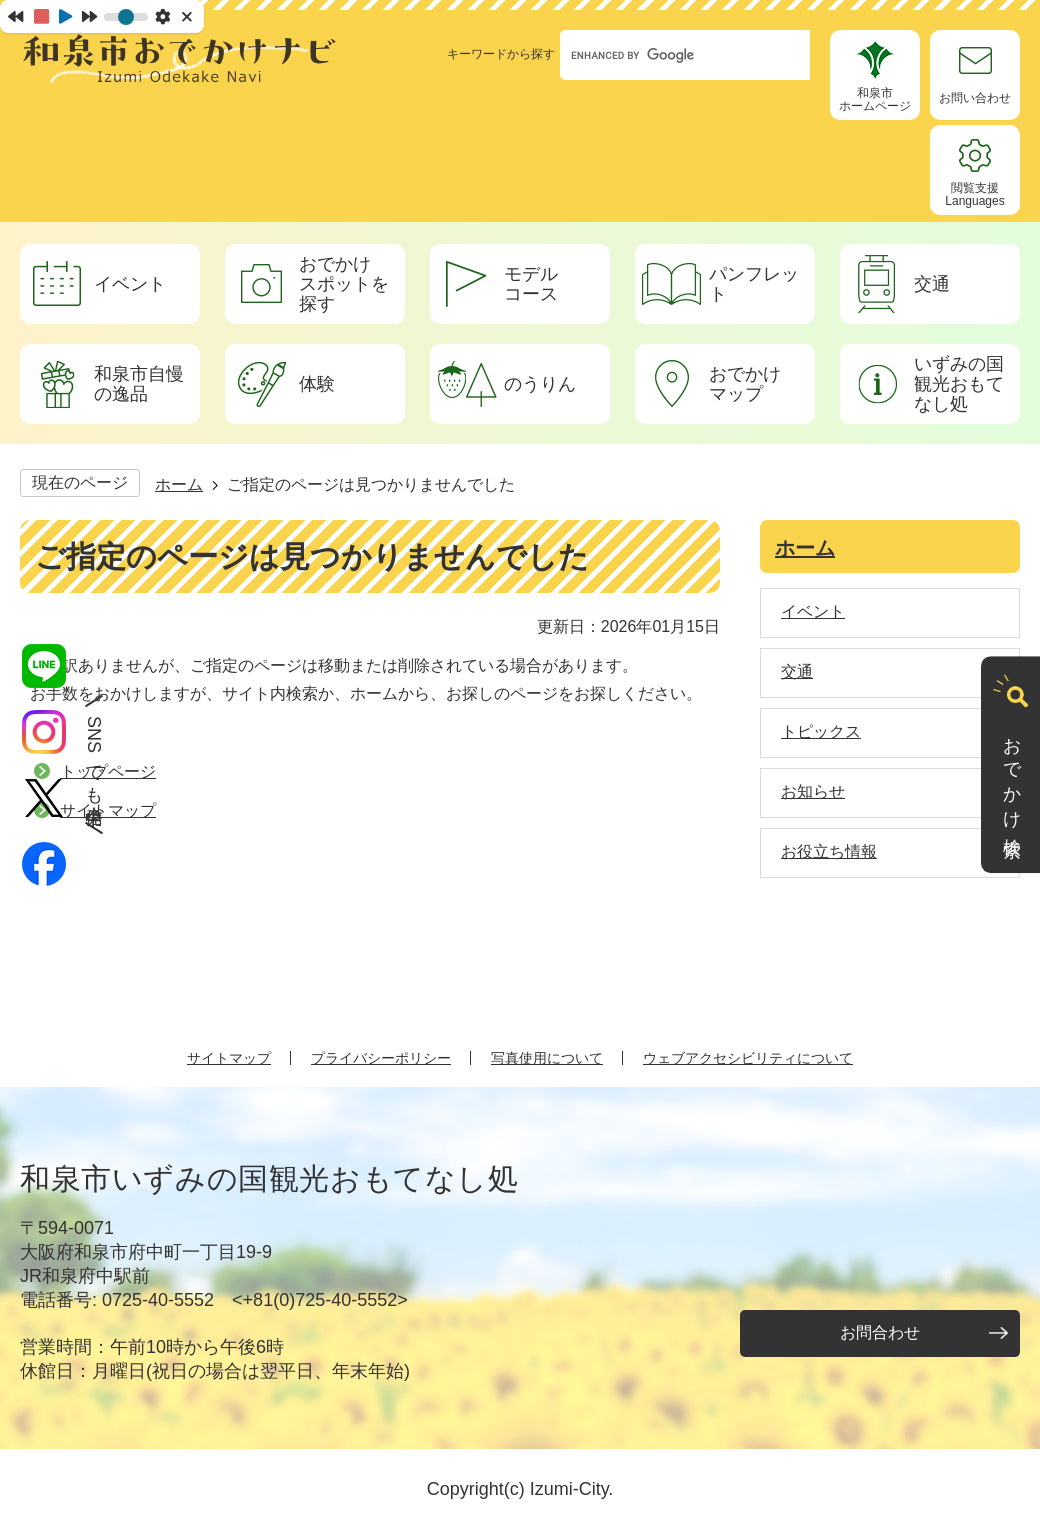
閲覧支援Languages (974, 194)
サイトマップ (229, 1058)
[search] (666, 55)
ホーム (179, 484)
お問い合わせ (975, 98)
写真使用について (547, 1058)
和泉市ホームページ (875, 99)
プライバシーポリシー (381, 1058)
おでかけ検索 (1012, 778)
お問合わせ (880, 1332)
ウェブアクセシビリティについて (748, 1058)
